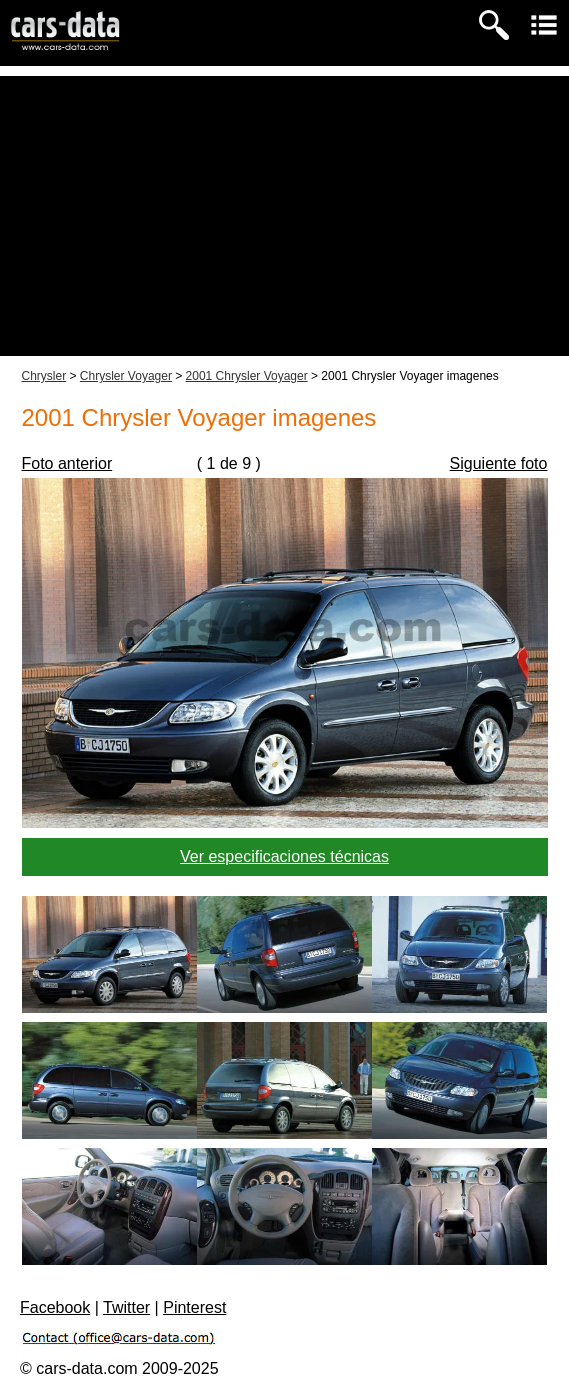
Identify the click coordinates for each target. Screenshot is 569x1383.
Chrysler (44, 376)
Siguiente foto (499, 463)
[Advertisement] (284, 216)
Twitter (126, 1307)
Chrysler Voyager (126, 376)
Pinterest (194, 1307)
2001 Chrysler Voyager (247, 376)
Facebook (55, 1307)
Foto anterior (67, 463)
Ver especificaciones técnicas (284, 856)
